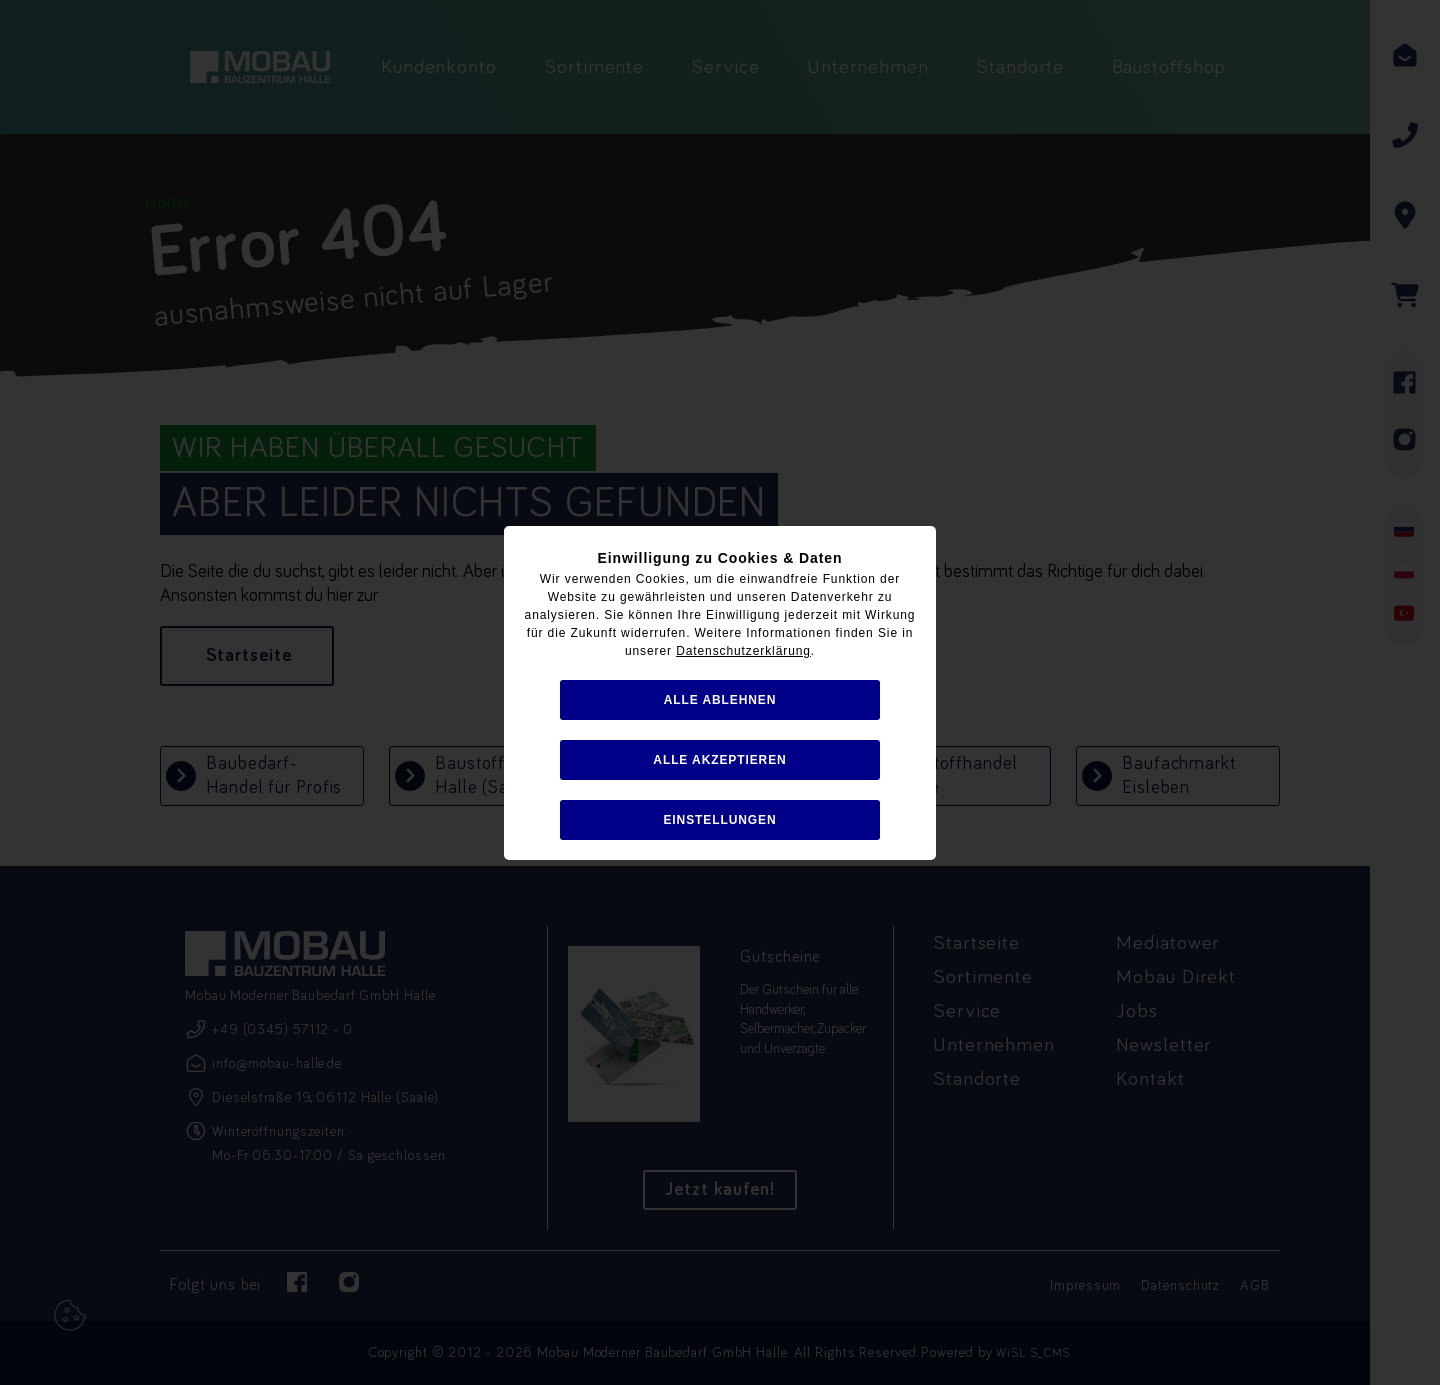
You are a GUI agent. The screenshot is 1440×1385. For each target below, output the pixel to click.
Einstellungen (719, 820)
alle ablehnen (720, 700)
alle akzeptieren (719, 760)
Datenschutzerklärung (743, 651)
